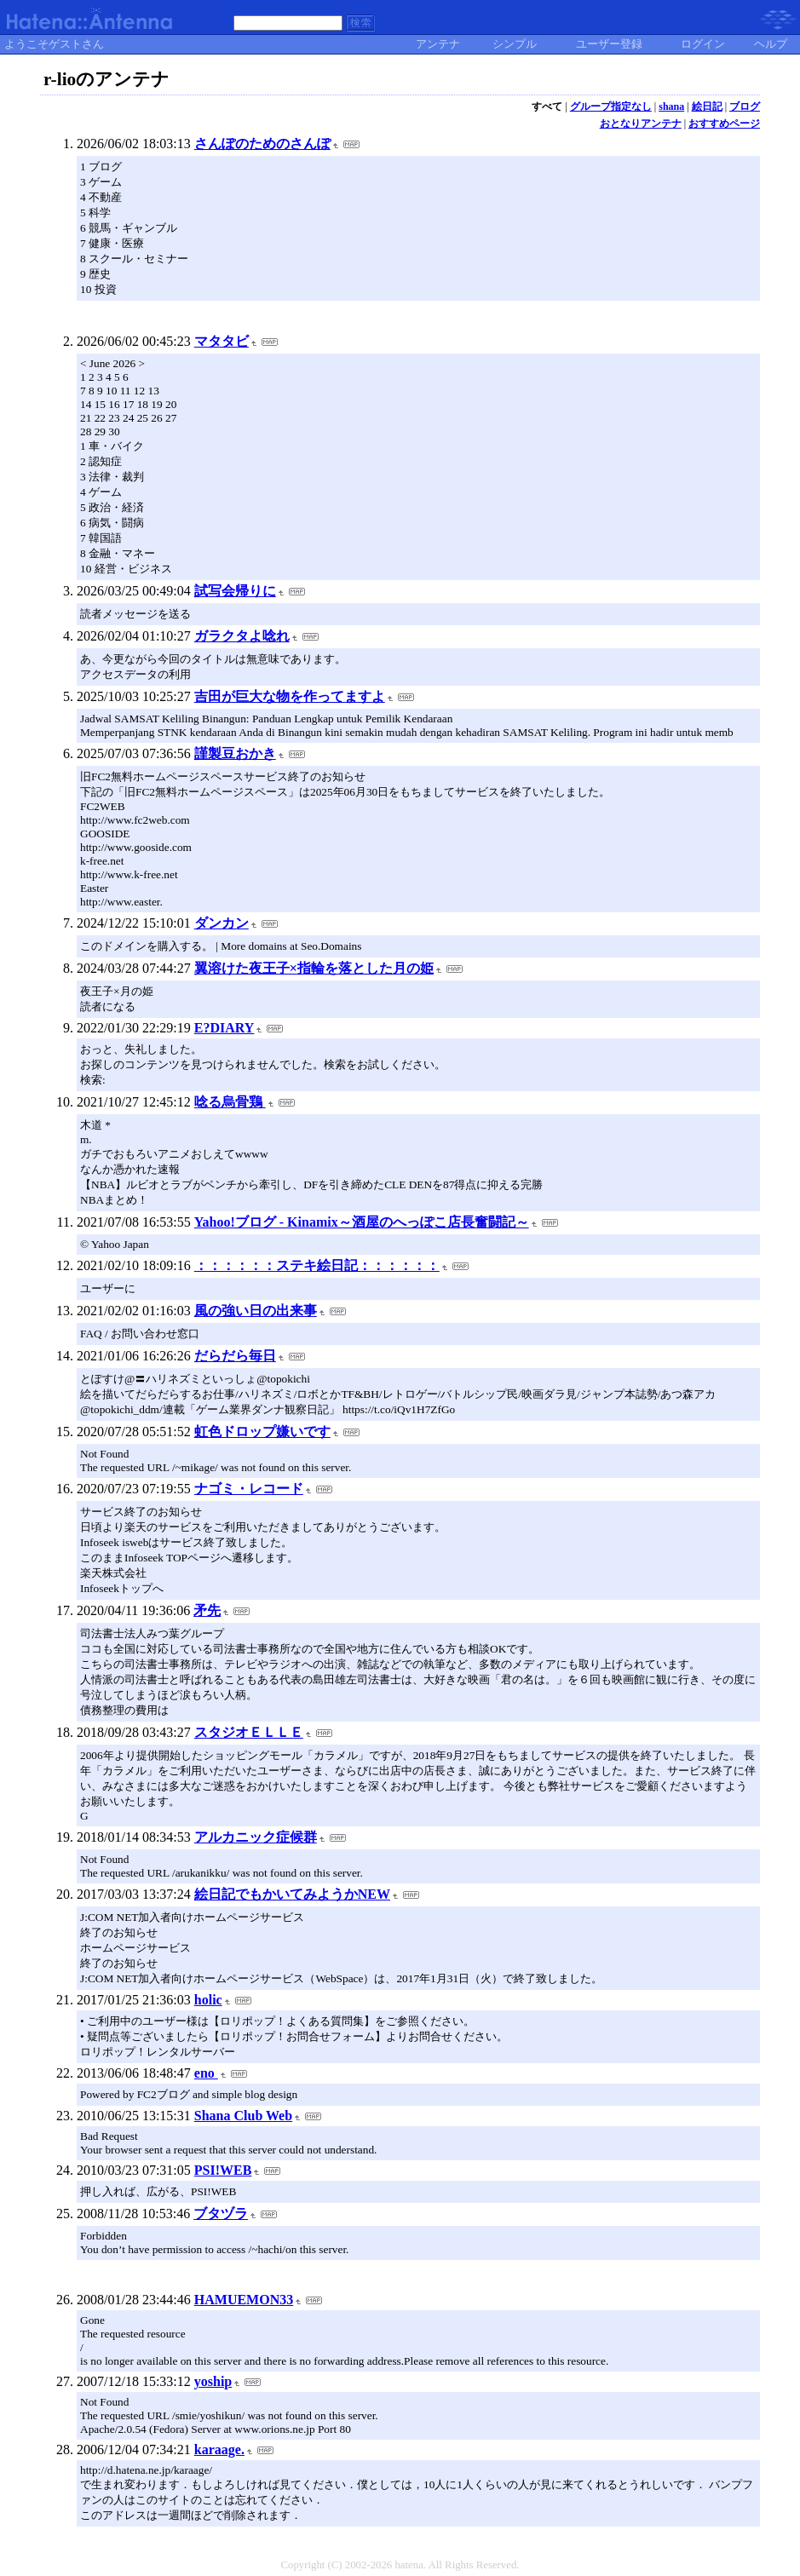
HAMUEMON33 (243, 2299)
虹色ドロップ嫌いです (262, 1431)
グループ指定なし (611, 106)
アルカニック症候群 (255, 1837)
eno (206, 2073)
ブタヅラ (220, 2213)
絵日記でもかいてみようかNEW (292, 1894)
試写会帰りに (235, 591)
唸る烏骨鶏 (230, 1102)
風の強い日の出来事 (255, 1310)
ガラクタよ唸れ (242, 636)
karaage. (219, 2449)
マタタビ (221, 341)
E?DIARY (224, 1028)
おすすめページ (724, 123)
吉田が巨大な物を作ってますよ (289, 696)
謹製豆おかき (235, 753)
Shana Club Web (243, 2115)
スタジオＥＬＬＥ (248, 1732)
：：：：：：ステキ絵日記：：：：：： (317, 1265)
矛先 (207, 1610)
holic (208, 1999)
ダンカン (221, 923)
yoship (213, 2381)
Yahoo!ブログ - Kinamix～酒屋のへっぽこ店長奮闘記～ (361, 1222)
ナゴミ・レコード (248, 1488)
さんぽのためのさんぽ (262, 143)
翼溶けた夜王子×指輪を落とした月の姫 (314, 968)
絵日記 (707, 106)
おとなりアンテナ (641, 123)
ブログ (744, 106)
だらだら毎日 (235, 1355)
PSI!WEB (223, 2170)
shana (671, 106)
